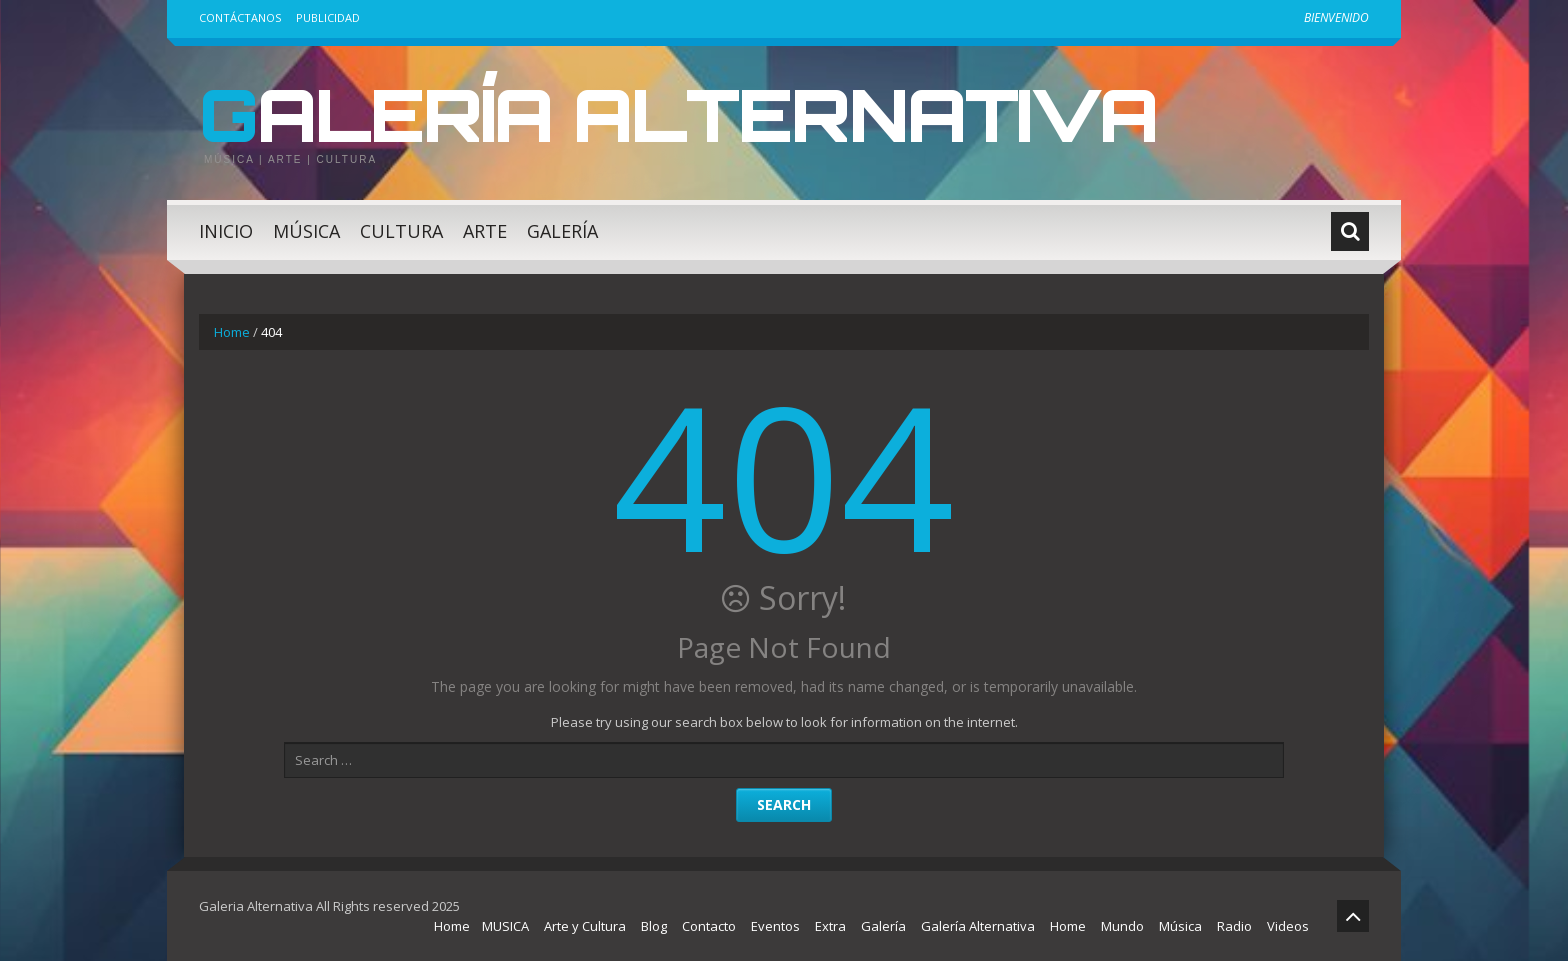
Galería (562, 231)
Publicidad (328, 17)
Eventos (775, 926)
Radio (1234, 926)
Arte (485, 231)
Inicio (226, 231)
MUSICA (505, 926)
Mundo (1122, 926)
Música (306, 231)
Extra (830, 926)
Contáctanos (240, 17)
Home (232, 332)
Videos (1288, 926)
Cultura (401, 231)
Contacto (709, 926)
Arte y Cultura (585, 926)
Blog (654, 926)
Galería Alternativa (678, 114)
